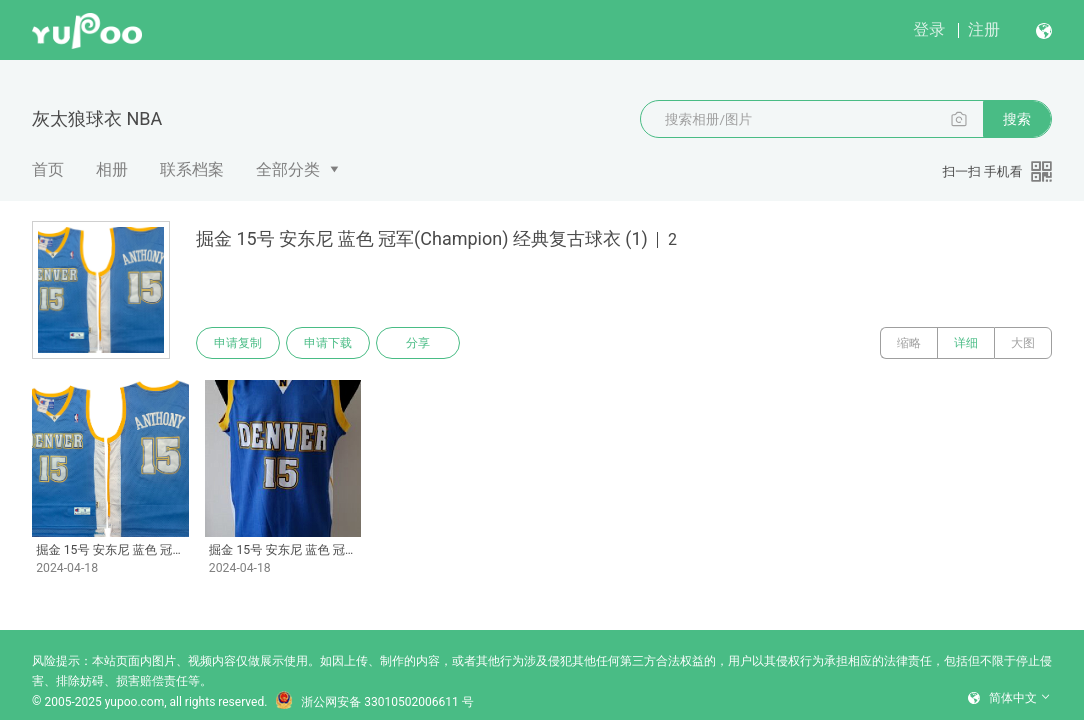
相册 (112, 169)
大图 (1023, 343)
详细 (966, 343)
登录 (929, 29)
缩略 (909, 343)
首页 (48, 169)
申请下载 (328, 343)
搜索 (1017, 119)
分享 (418, 343)
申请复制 (238, 343)
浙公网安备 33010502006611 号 (374, 702)
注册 (984, 29)
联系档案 (192, 169)
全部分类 (288, 169)
